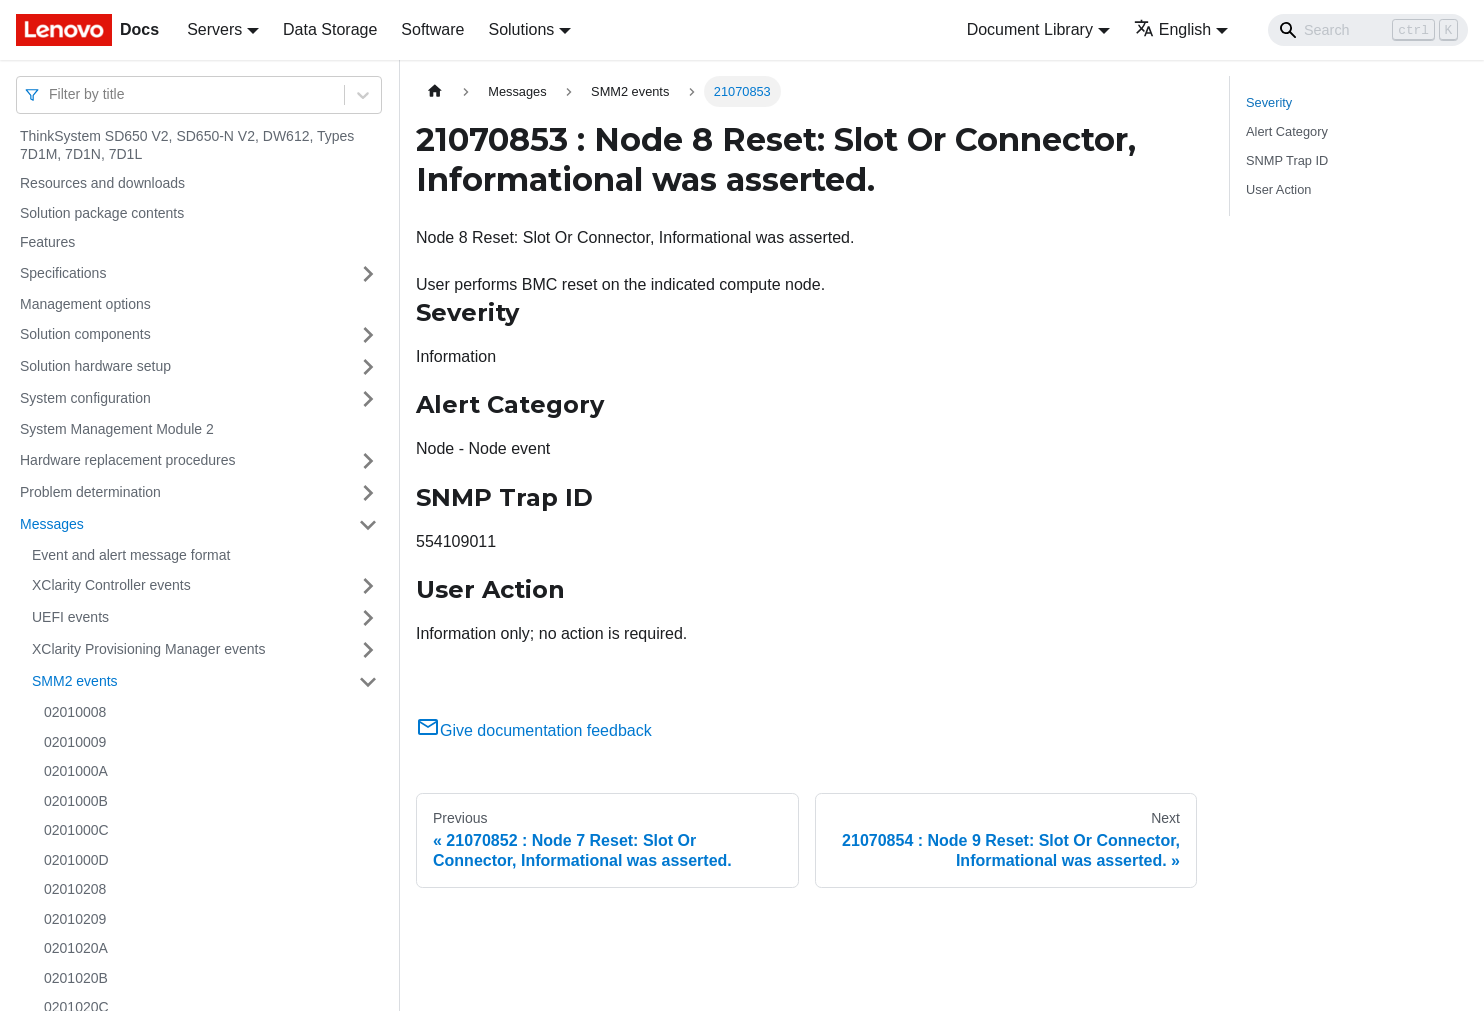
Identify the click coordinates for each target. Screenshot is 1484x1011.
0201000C (76, 830)
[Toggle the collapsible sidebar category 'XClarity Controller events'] (368, 586)
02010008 (75, 712)
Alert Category (1287, 131)
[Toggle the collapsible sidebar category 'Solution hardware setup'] (368, 367)
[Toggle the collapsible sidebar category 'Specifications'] (368, 274)
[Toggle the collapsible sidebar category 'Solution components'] (368, 335)
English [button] (1172, 29)
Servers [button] (214, 29)
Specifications (63, 273)
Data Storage (330, 29)
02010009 (75, 742)
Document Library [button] (1030, 29)
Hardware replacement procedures (128, 460)
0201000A (76, 771)
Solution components (85, 334)
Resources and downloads (102, 183)
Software (432, 29)
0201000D (76, 860)
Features (47, 242)
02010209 (75, 919)
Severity (1269, 102)
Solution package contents (102, 213)
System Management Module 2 (117, 429)
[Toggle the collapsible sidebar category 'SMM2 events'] (368, 682)
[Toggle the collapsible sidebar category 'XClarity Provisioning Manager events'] (368, 650)
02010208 (75, 889)
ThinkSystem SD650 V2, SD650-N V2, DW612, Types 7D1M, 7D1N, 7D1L (187, 145)
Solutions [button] (521, 29)
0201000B (76, 801)
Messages (52, 524)
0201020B (76, 978)
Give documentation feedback (534, 730)
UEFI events (70, 617)
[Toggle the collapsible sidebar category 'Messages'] (368, 525)
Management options (85, 304)
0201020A (76, 948)
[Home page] (435, 91)
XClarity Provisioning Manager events (148, 649)
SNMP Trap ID (1287, 160)
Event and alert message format (131, 555)
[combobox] (51, 94)
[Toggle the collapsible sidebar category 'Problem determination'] (368, 493)
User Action (1278, 189)
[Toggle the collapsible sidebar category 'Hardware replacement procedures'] (368, 461)
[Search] (1368, 30)
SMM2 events (75, 681)
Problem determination (90, 492)
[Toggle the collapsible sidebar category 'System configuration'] (368, 399)
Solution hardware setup (95, 366)
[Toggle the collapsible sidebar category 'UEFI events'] (368, 618)
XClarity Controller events (111, 585)
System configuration (85, 398)
